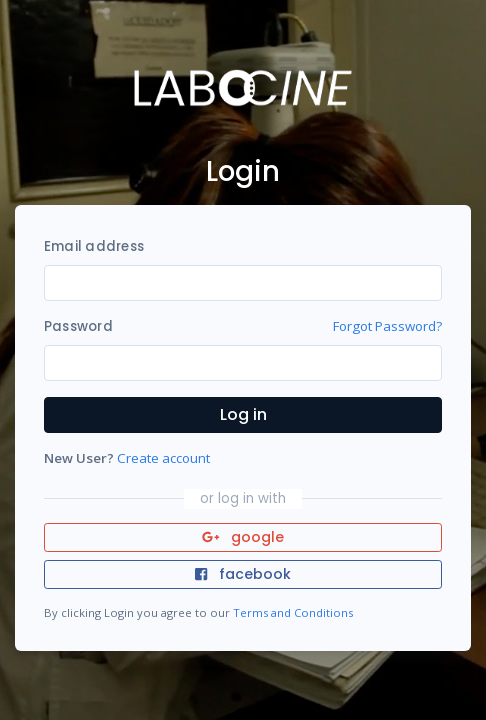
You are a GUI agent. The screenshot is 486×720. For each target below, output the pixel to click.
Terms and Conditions (293, 612)
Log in (243, 414)
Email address (94, 246)
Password (78, 326)
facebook (243, 574)
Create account (163, 458)
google (243, 537)
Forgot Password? (387, 326)
